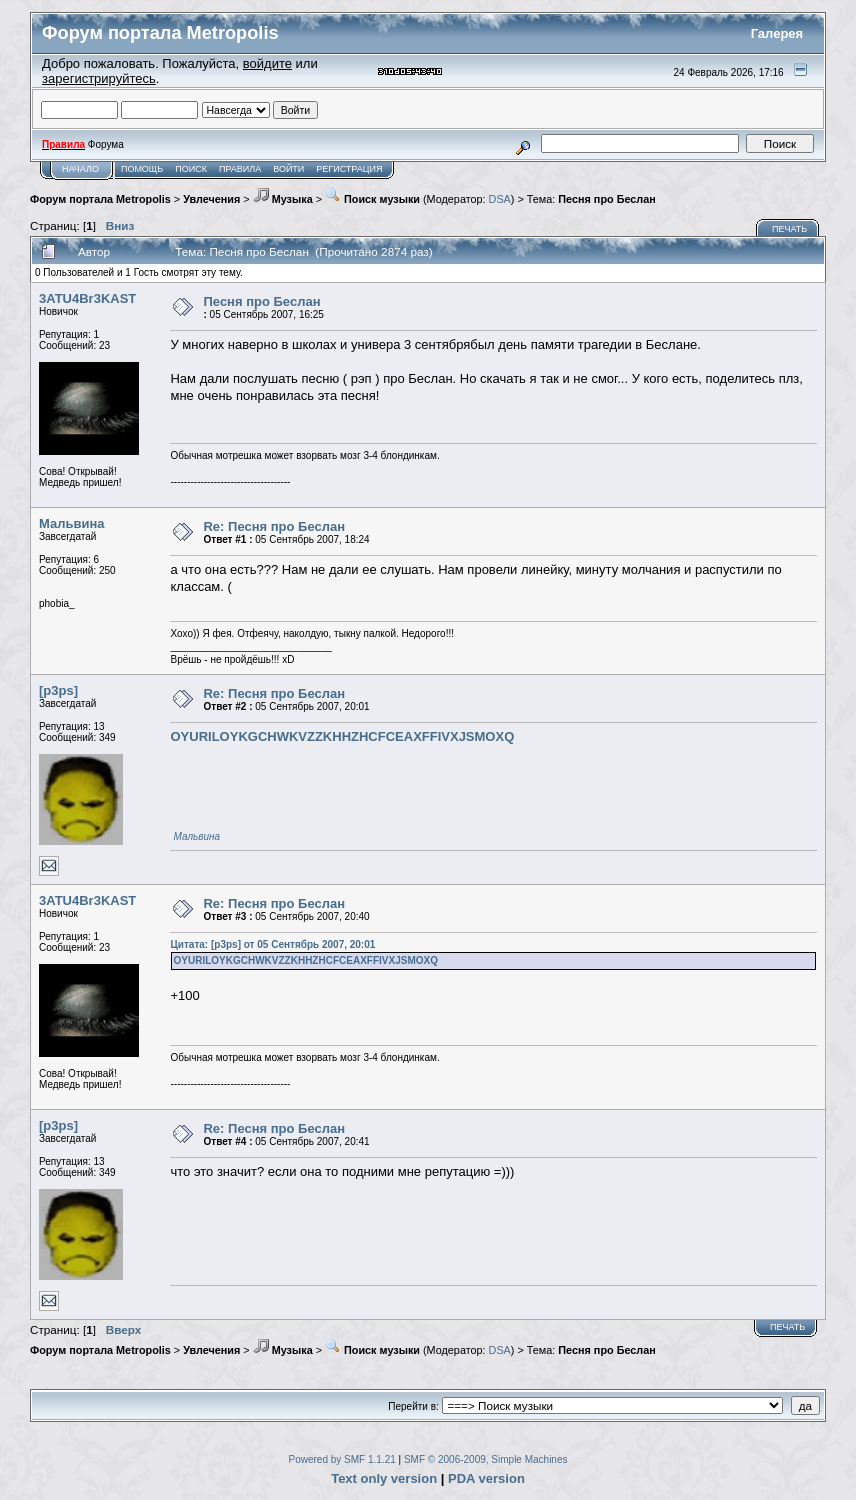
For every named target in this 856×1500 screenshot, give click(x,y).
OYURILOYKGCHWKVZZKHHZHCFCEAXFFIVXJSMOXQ (342, 736)
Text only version (384, 1478)
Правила (240, 169)
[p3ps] (58, 690)
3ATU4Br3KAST (87, 298)
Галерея (777, 33)
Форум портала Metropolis (100, 199)
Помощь (142, 169)
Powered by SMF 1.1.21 (342, 1459)
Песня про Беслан (606, 199)
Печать (789, 229)
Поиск (191, 169)
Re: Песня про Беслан (274, 526)
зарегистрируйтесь (99, 78)
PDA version (486, 1478)
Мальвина (72, 523)
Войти (288, 169)
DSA (500, 199)
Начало (80, 169)
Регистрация (349, 169)
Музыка (283, 199)
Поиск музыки (372, 199)
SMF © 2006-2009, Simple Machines (486, 1459)
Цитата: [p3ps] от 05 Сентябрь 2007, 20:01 (272, 944)
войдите (267, 63)
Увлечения (211, 199)
